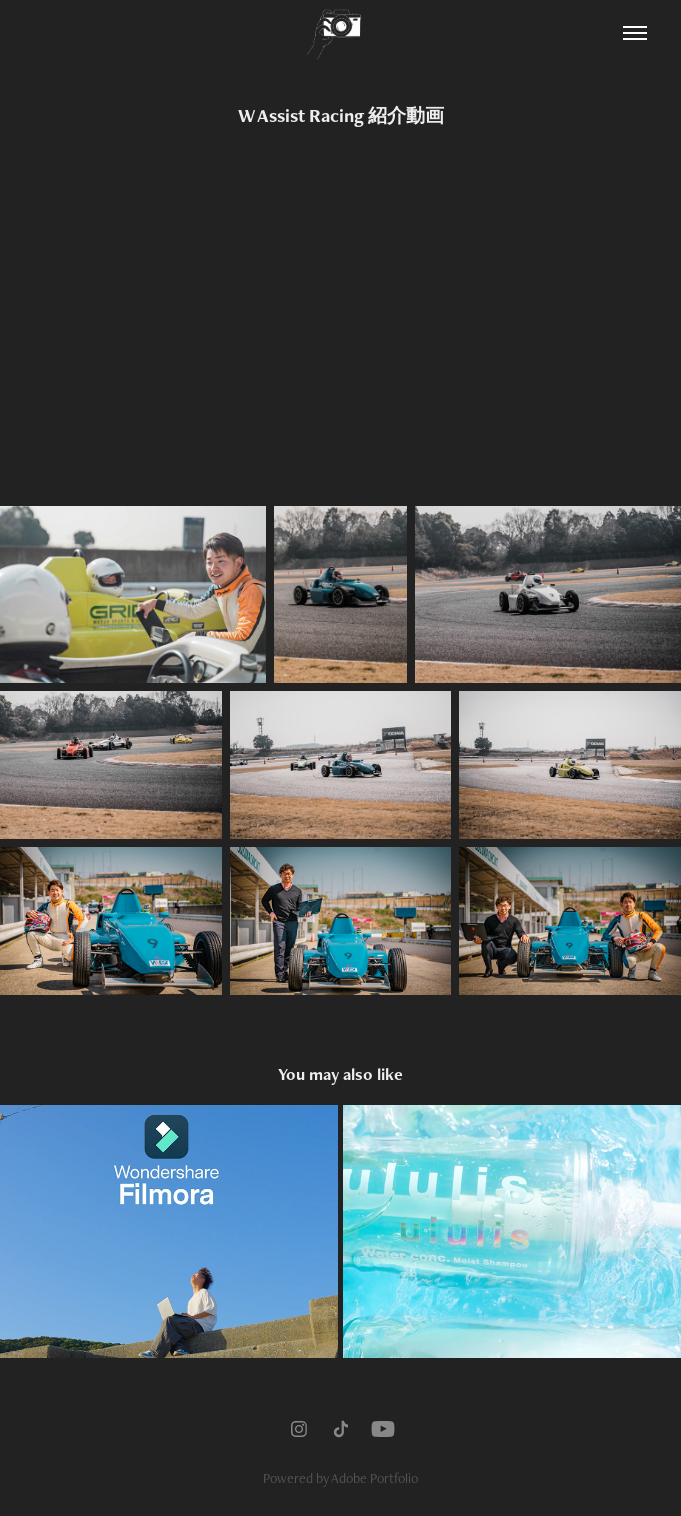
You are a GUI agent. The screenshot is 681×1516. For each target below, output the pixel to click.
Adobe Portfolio (374, 1478)
